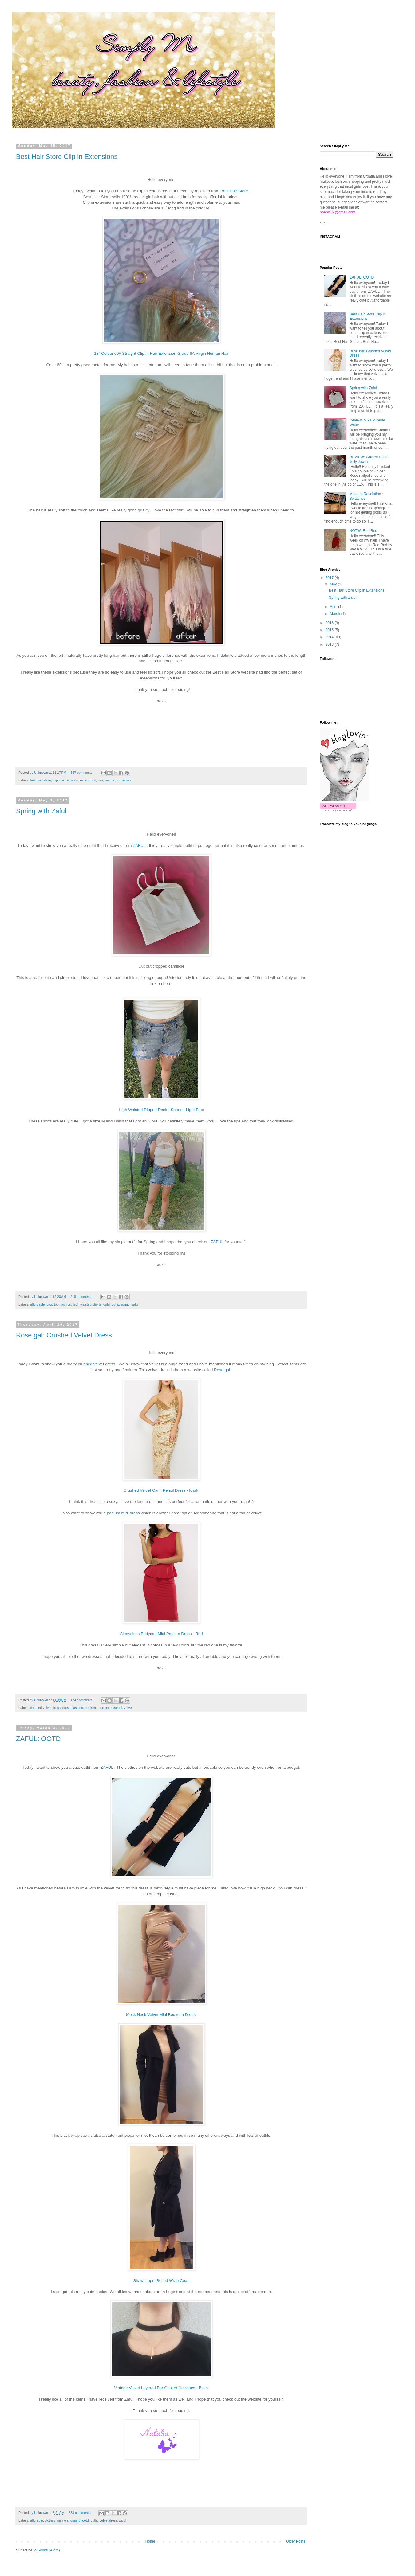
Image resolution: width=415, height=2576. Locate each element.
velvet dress (108, 2520)
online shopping (69, 2520)
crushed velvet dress (96, 1364)
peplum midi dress (123, 1513)
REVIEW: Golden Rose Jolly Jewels (369, 459)
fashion (66, 1304)
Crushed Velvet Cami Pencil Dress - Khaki (161, 1490)
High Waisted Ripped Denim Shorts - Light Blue (161, 1109)
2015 (330, 630)
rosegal (116, 1707)
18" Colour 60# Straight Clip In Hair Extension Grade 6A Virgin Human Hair (161, 353)
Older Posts (295, 2541)
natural (110, 780)
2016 (330, 623)
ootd (106, 1304)
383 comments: (80, 2513)
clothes (50, 2520)
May (334, 584)
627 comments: (82, 772)
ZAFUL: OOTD (38, 1739)
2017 (330, 578)
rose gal (103, 1707)
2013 (330, 644)
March (335, 614)
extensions (88, 780)
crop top (53, 1304)
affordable (37, 1304)
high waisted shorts (87, 1304)
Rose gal (222, 1370)
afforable (36, 2520)
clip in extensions (65, 780)
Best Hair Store (234, 191)
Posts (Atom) (49, 2550)
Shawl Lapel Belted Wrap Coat (160, 2280)
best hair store (40, 780)
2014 (330, 637)
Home (150, 2541)
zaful (135, 1304)
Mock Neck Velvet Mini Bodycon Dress (161, 2014)
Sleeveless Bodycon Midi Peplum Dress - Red (161, 1633)
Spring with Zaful (41, 811)
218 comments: (82, 1296)
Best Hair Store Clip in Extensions (66, 156)
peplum (90, 1707)
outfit (115, 1304)
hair (100, 780)
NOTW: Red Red (363, 531)
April (334, 607)
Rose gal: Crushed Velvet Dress (64, 1335)
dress (66, 1707)
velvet (128, 1707)
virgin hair (124, 780)
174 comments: (82, 1700)
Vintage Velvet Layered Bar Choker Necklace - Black (161, 2388)
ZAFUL (139, 845)
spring (125, 1304)
